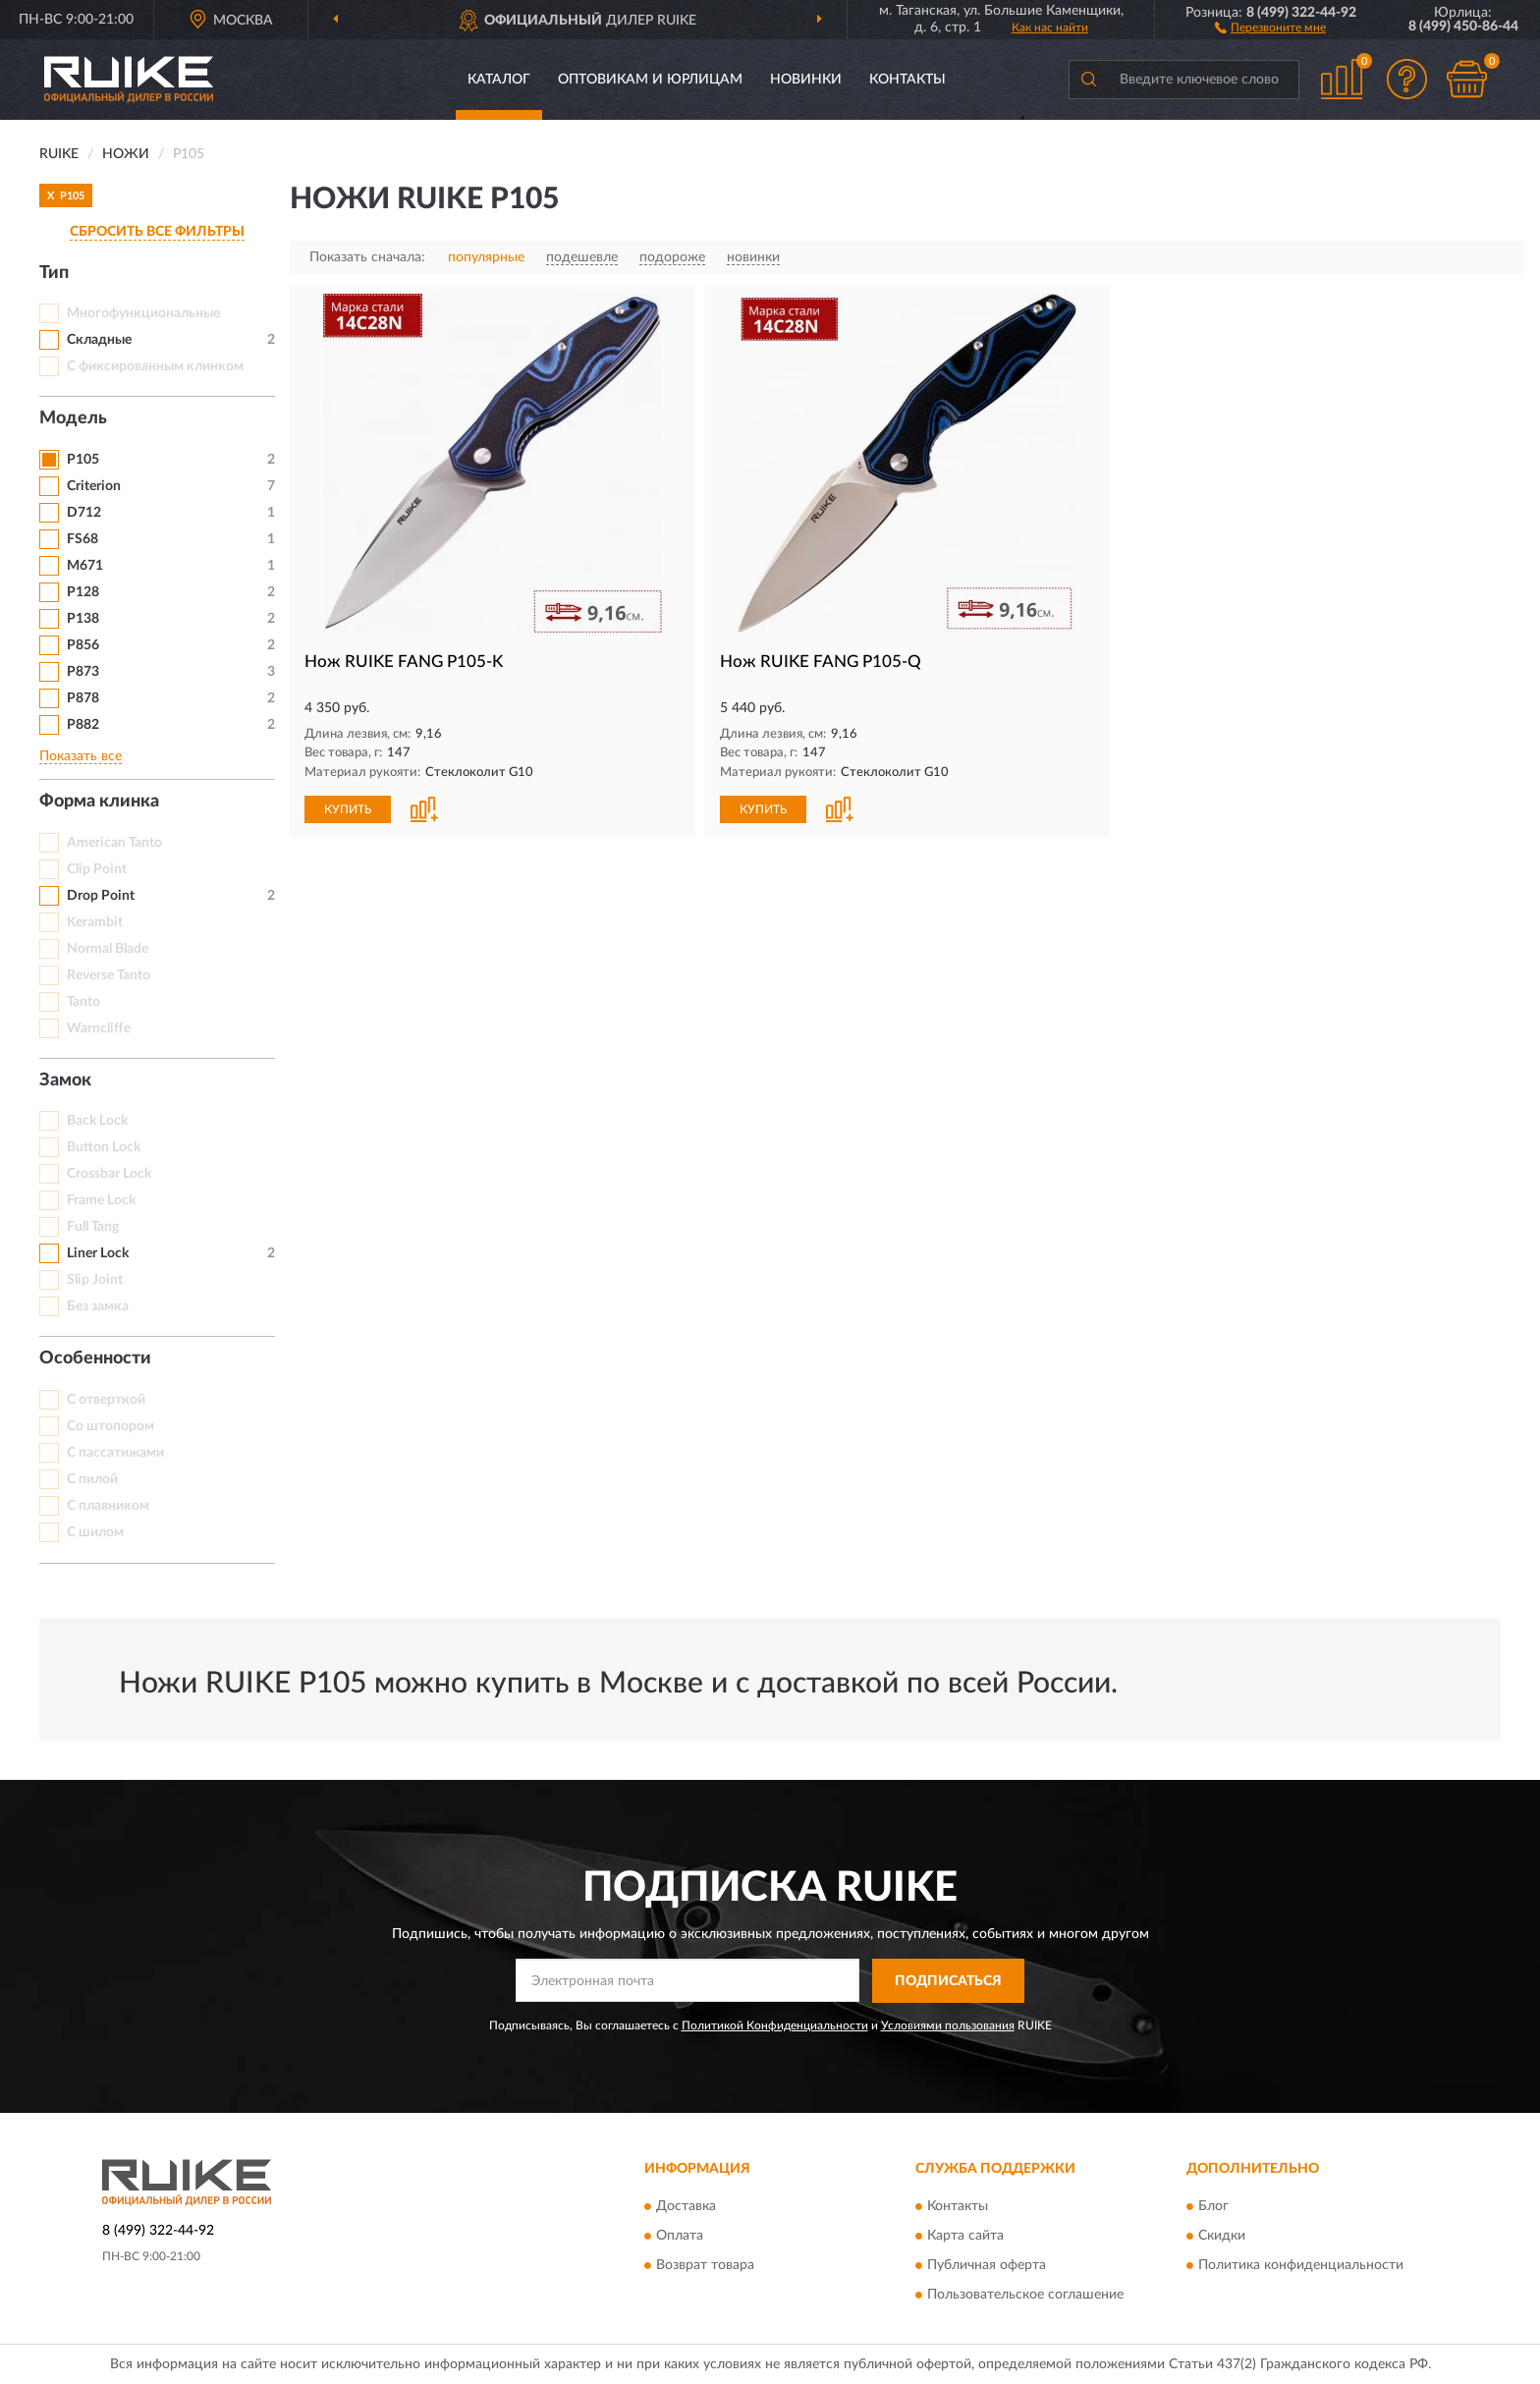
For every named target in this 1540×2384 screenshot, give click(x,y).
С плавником (108, 1506)
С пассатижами (115, 1453)
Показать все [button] (80, 756)
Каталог (499, 79)
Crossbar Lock (109, 1174)
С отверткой (106, 1400)
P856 (83, 645)
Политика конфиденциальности (1300, 2266)
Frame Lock (101, 1200)
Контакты (907, 79)
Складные (99, 340)
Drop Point (101, 896)
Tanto (83, 1002)
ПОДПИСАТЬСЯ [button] (948, 1981)
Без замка (98, 1306)
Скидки (1221, 2237)
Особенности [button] (95, 1358)
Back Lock (97, 1121)
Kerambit (95, 922)
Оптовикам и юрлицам (650, 79)
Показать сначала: (367, 257)
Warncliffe (99, 1028)
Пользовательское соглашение (1025, 2295)
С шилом (95, 1532)
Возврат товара (705, 2266)
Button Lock (103, 1147)
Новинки (806, 79)
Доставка (686, 2207)
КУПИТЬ (347, 809)
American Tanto (114, 843)
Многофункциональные (143, 313)
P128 (83, 592)
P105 (83, 460)
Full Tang (93, 1227)
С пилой (92, 1479)
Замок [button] (65, 1080)
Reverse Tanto (108, 975)
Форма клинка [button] (99, 801)
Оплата (679, 2237)
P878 (83, 698)
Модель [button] (73, 418)
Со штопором (110, 1426)
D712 (84, 513)
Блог (1213, 2207)
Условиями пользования (948, 2025)
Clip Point (97, 869)
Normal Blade (107, 949)
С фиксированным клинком (155, 366)
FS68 (82, 539)
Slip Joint (95, 1280)
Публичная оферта (986, 2266)
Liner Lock (98, 1253)
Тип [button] (54, 273)
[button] (1270, 26)
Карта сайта (965, 2237)
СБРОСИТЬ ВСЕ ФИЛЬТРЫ (157, 232)
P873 (83, 672)
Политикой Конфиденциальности (775, 2025)
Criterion (94, 486)
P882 (83, 725)
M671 (85, 566)
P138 (83, 619)
